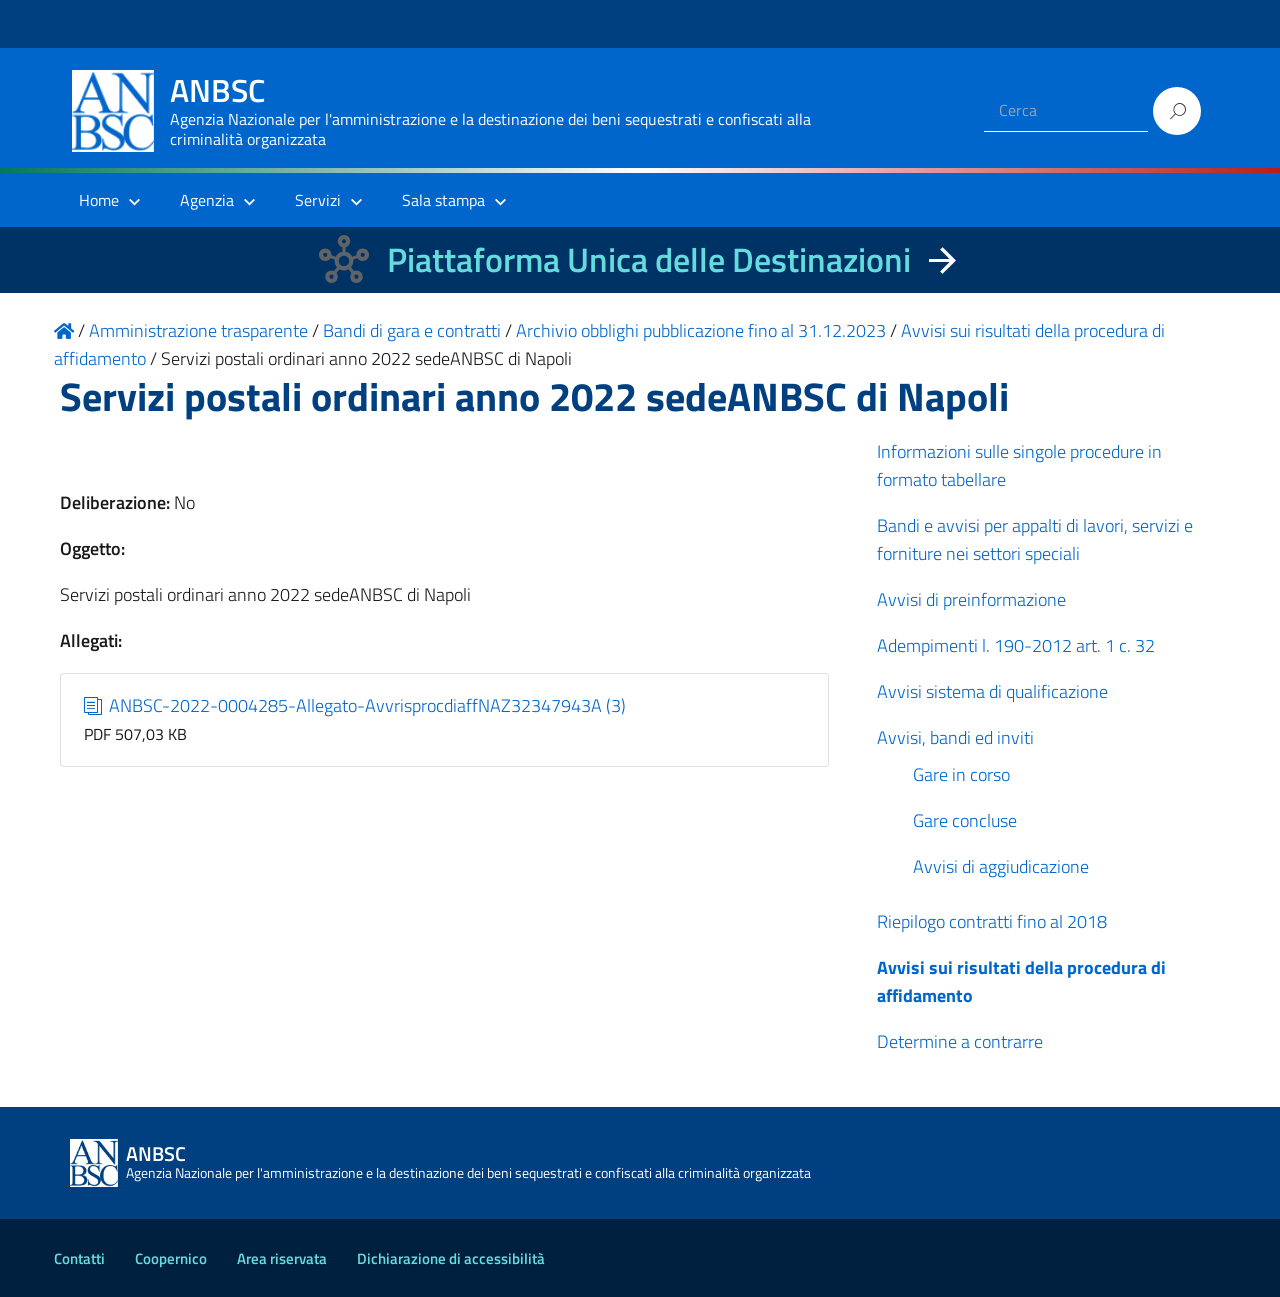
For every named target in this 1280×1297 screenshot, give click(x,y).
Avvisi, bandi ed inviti (955, 737)
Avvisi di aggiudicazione (1001, 866)
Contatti (79, 1258)
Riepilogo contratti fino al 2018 (992, 921)
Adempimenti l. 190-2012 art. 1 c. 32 (1016, 645)
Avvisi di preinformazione (971, 599)
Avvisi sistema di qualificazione (992, 691)
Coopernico (171, 1258)
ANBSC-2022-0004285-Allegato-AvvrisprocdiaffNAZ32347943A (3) (355, 705)
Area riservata (282, 1258)
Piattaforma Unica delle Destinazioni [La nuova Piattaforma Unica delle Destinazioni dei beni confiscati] (649, 259)
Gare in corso (961, 774)
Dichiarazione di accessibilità (451, 1258)
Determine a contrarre (960, 1041)
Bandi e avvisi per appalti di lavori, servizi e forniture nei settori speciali (1035, 539)
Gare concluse (965, 820)
